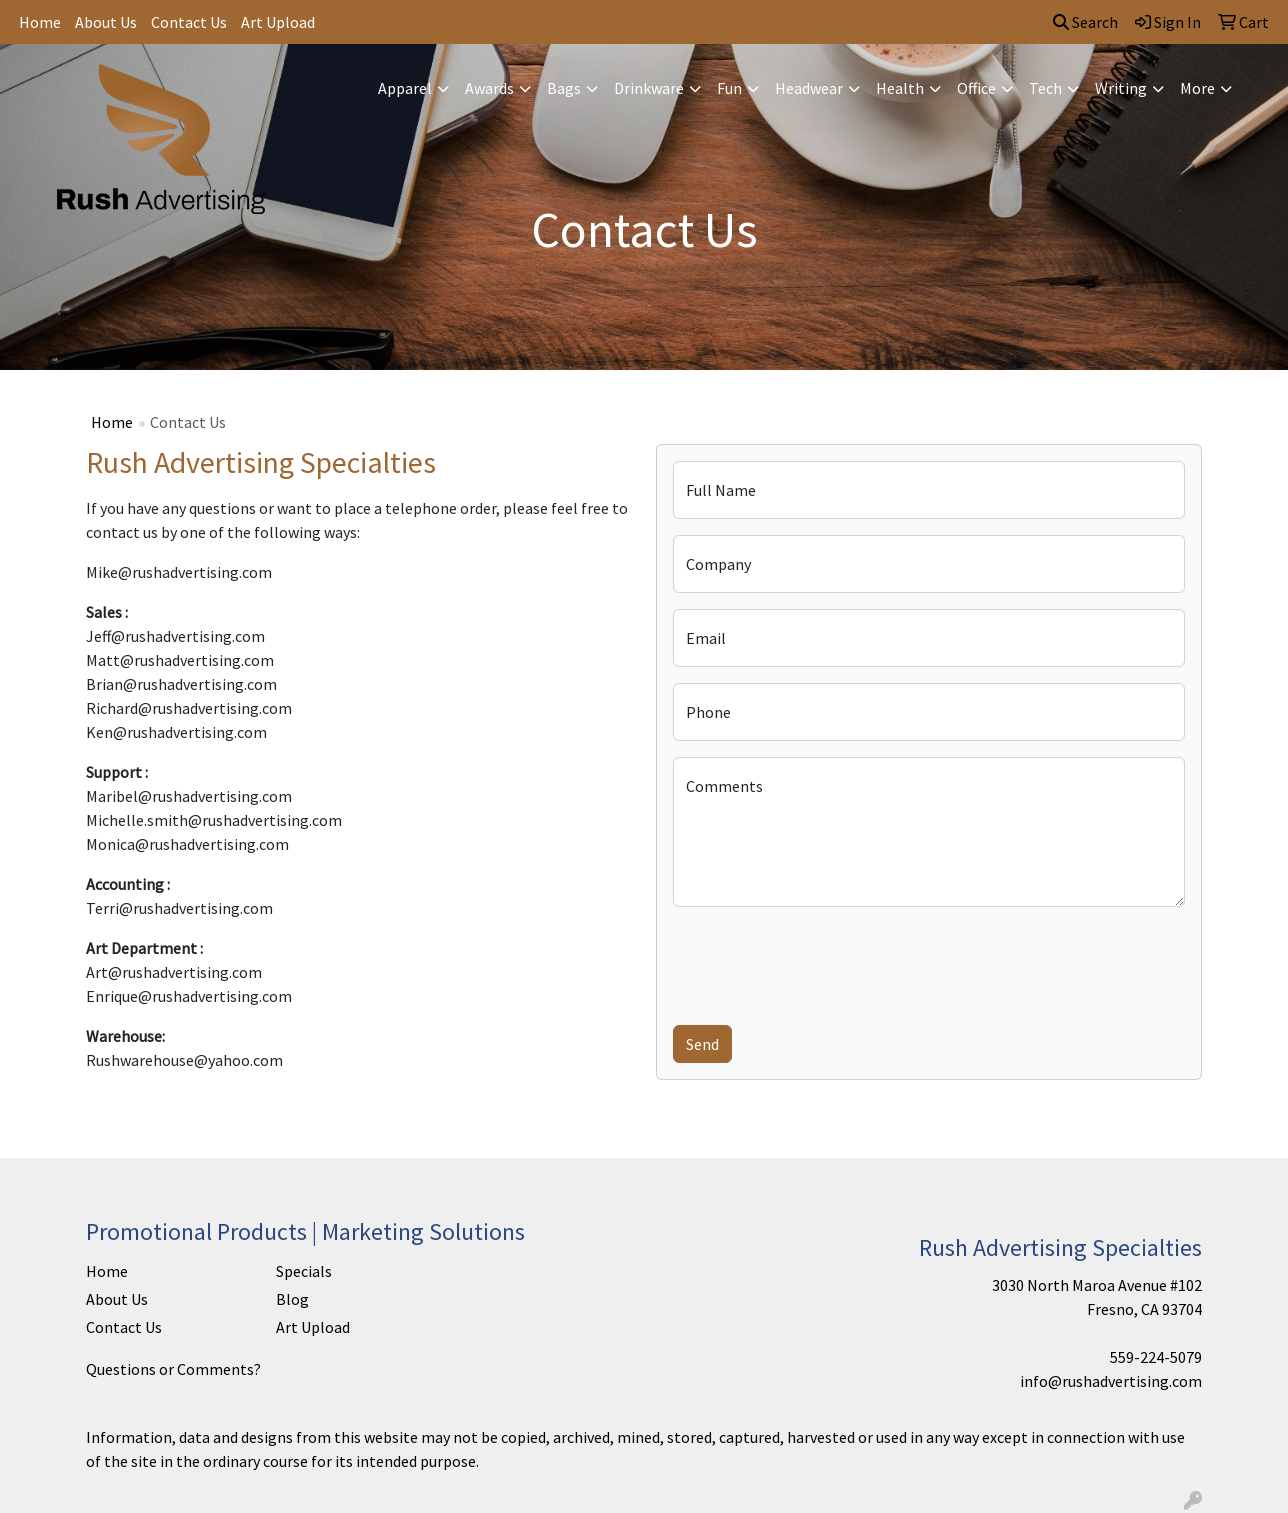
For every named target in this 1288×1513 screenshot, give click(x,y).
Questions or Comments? (173, 1369)
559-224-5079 (1156, 1357)
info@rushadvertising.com (1111, 1381)
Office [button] (976, 88)
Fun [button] (729, 88)
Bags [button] (564, 88)
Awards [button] (489, 88)
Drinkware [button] (649, 88)
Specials (304, 1271)
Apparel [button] (405, 88)
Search (1085, 22)
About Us (106, 22)
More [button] (1197, 88)
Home (40, 22)
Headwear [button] (809, 88)
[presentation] (825, 962)
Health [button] (900, 88)
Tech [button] (1045, 88)
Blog (292, 1299)
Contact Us (189, 22)
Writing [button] (1121, 88)
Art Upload (278, 22)
